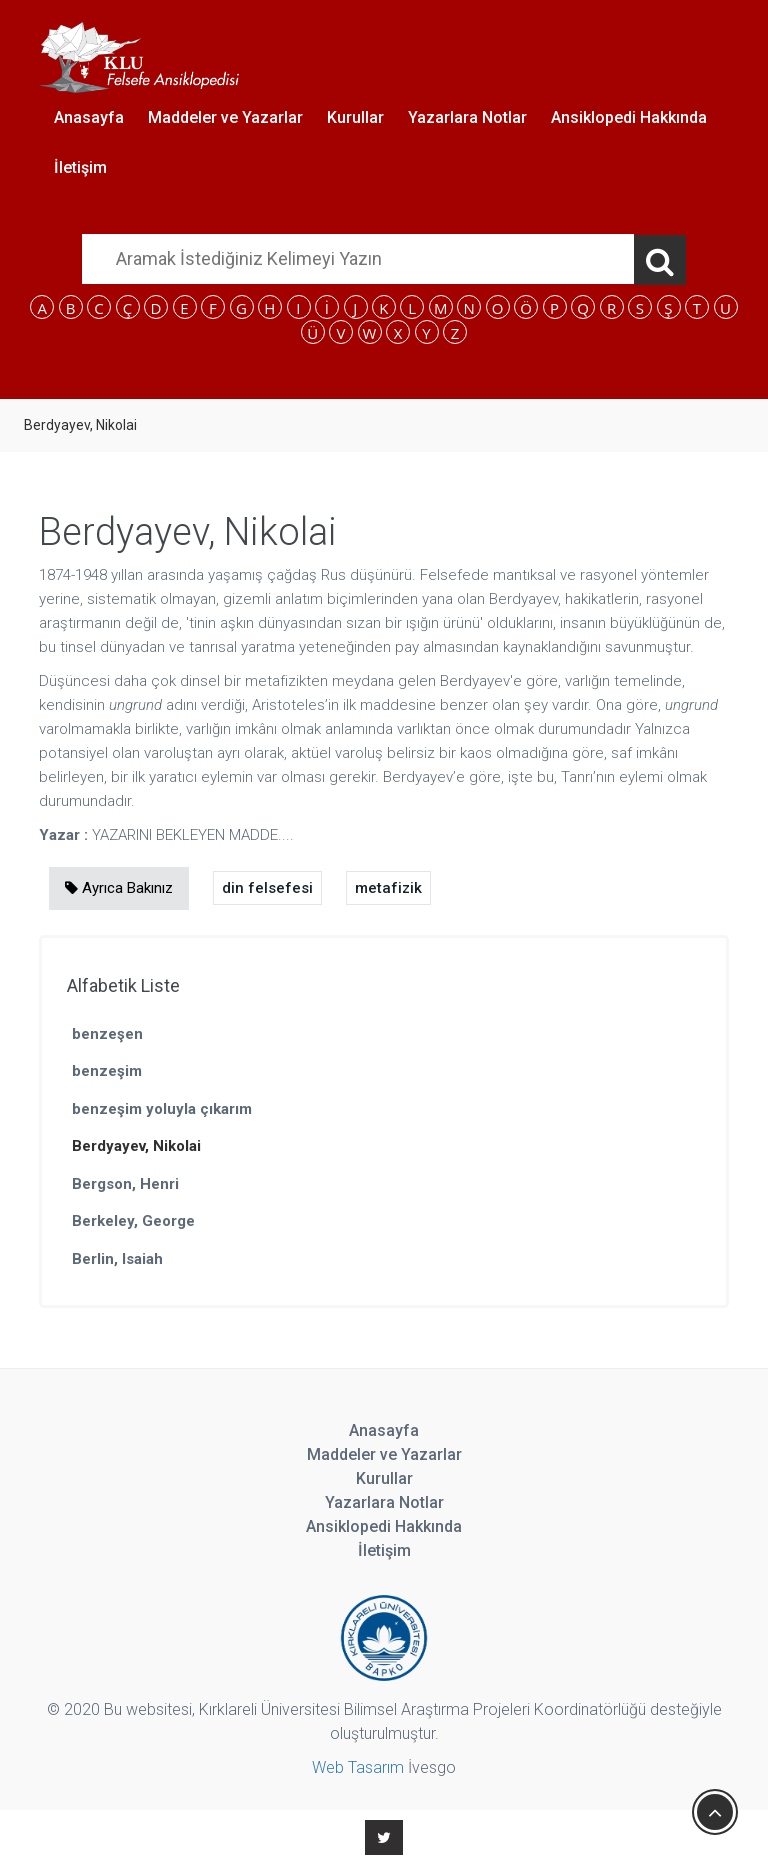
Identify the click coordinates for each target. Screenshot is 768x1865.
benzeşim (107, 1071)
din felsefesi (267, 888)
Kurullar (355, 117)
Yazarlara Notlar (467, 117)
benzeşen (107, 1034)
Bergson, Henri (125, 1184)
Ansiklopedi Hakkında (629, 117)
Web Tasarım (358, 1767)
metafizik (388, 888)
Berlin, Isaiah (117, 1259)
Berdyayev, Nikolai (136, 1146)
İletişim (80, 167)
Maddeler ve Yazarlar (225, 117)
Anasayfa (89, 117)
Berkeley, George (133, 1221)
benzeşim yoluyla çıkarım (162, 1109)
